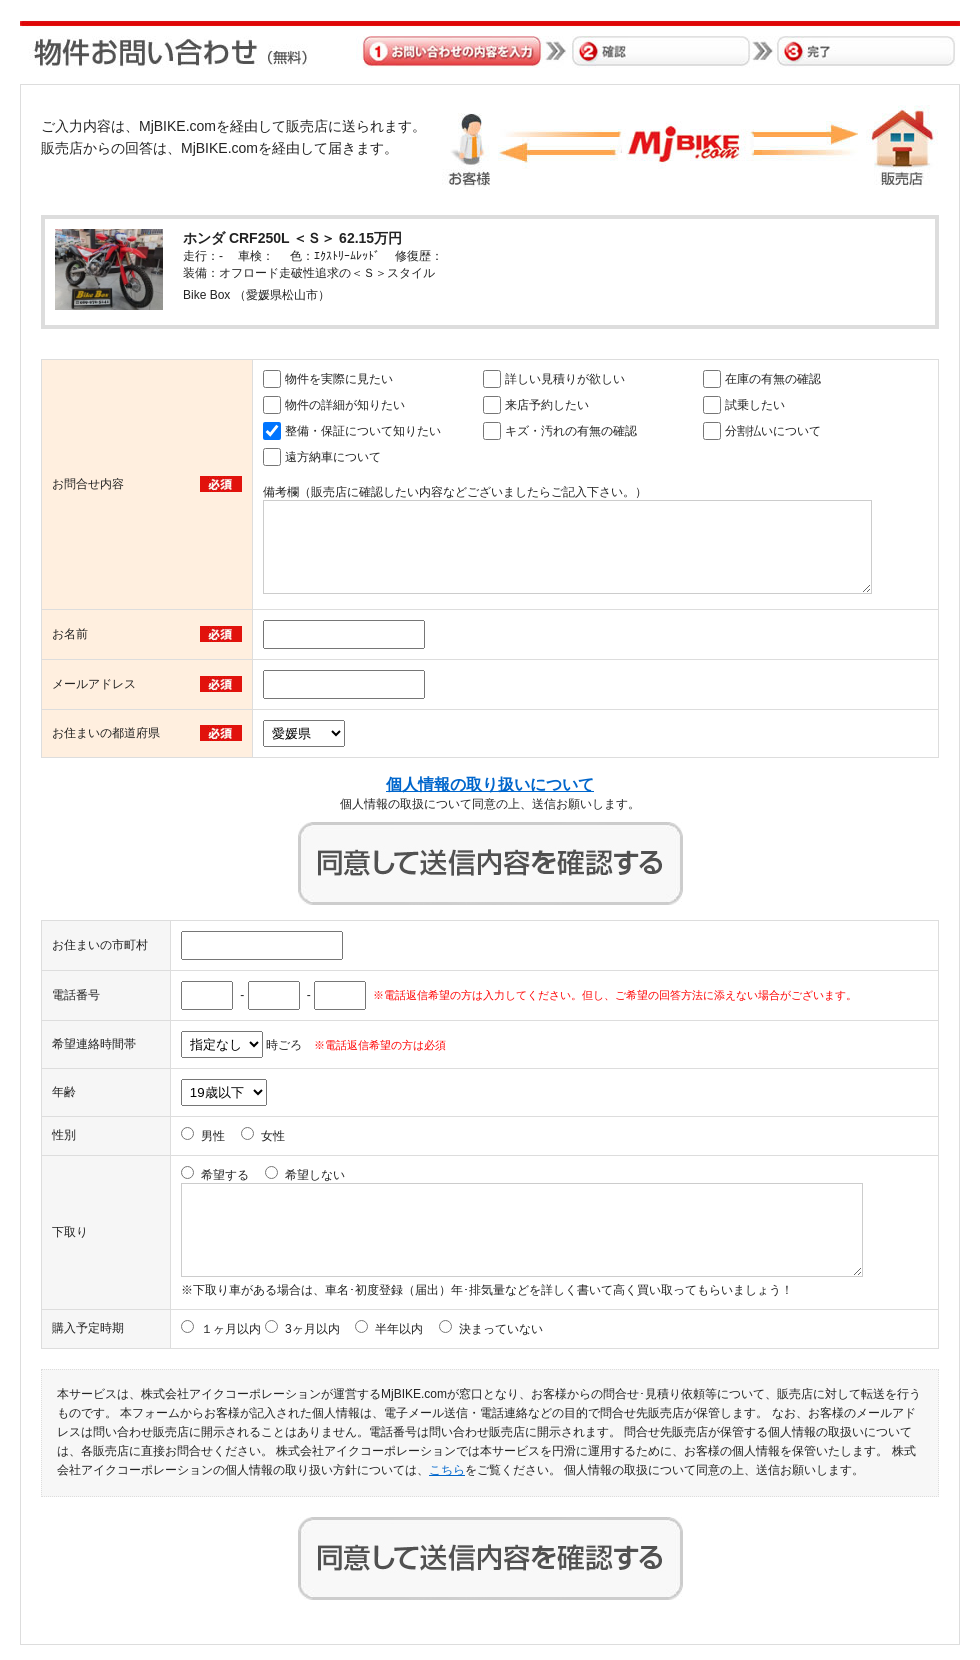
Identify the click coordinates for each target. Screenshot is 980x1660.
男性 (213, 1136)
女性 (273, 1136)
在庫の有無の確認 (773, 379)
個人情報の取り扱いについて (490, 784)
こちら (447, 1470)
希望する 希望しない (273, 1175)
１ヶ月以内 (231, 1329)
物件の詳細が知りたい (345, 405)
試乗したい (755, 405)
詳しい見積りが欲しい (565, 379)
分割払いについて (773, 431)
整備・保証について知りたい (363, 431)
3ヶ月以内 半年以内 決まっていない (414, 1329)
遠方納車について (333, 457)
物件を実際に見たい (339, 379)
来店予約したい (547, 405)
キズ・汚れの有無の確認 (571, 431)
